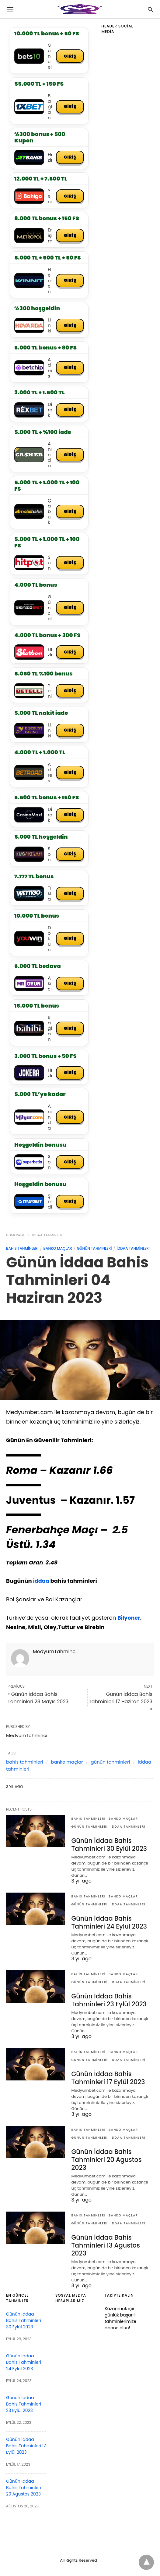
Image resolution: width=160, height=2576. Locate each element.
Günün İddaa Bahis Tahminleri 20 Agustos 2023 (105, 2159)
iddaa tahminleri (48, 1238)
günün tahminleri (94, 1251)
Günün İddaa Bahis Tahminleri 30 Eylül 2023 (107, 1847)
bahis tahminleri (22, 1251)
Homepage (15, 1238)
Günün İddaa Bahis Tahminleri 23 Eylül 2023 (107, 2001)
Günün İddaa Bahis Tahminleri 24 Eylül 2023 (107, 1924)
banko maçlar (57, 1251)
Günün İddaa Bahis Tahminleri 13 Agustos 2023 (104, 2244)
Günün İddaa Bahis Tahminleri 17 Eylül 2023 (107, 2078)
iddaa (41, 1583)
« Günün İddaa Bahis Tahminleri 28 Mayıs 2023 (38, 1700)
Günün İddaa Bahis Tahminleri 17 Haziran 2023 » (120, 1704)
